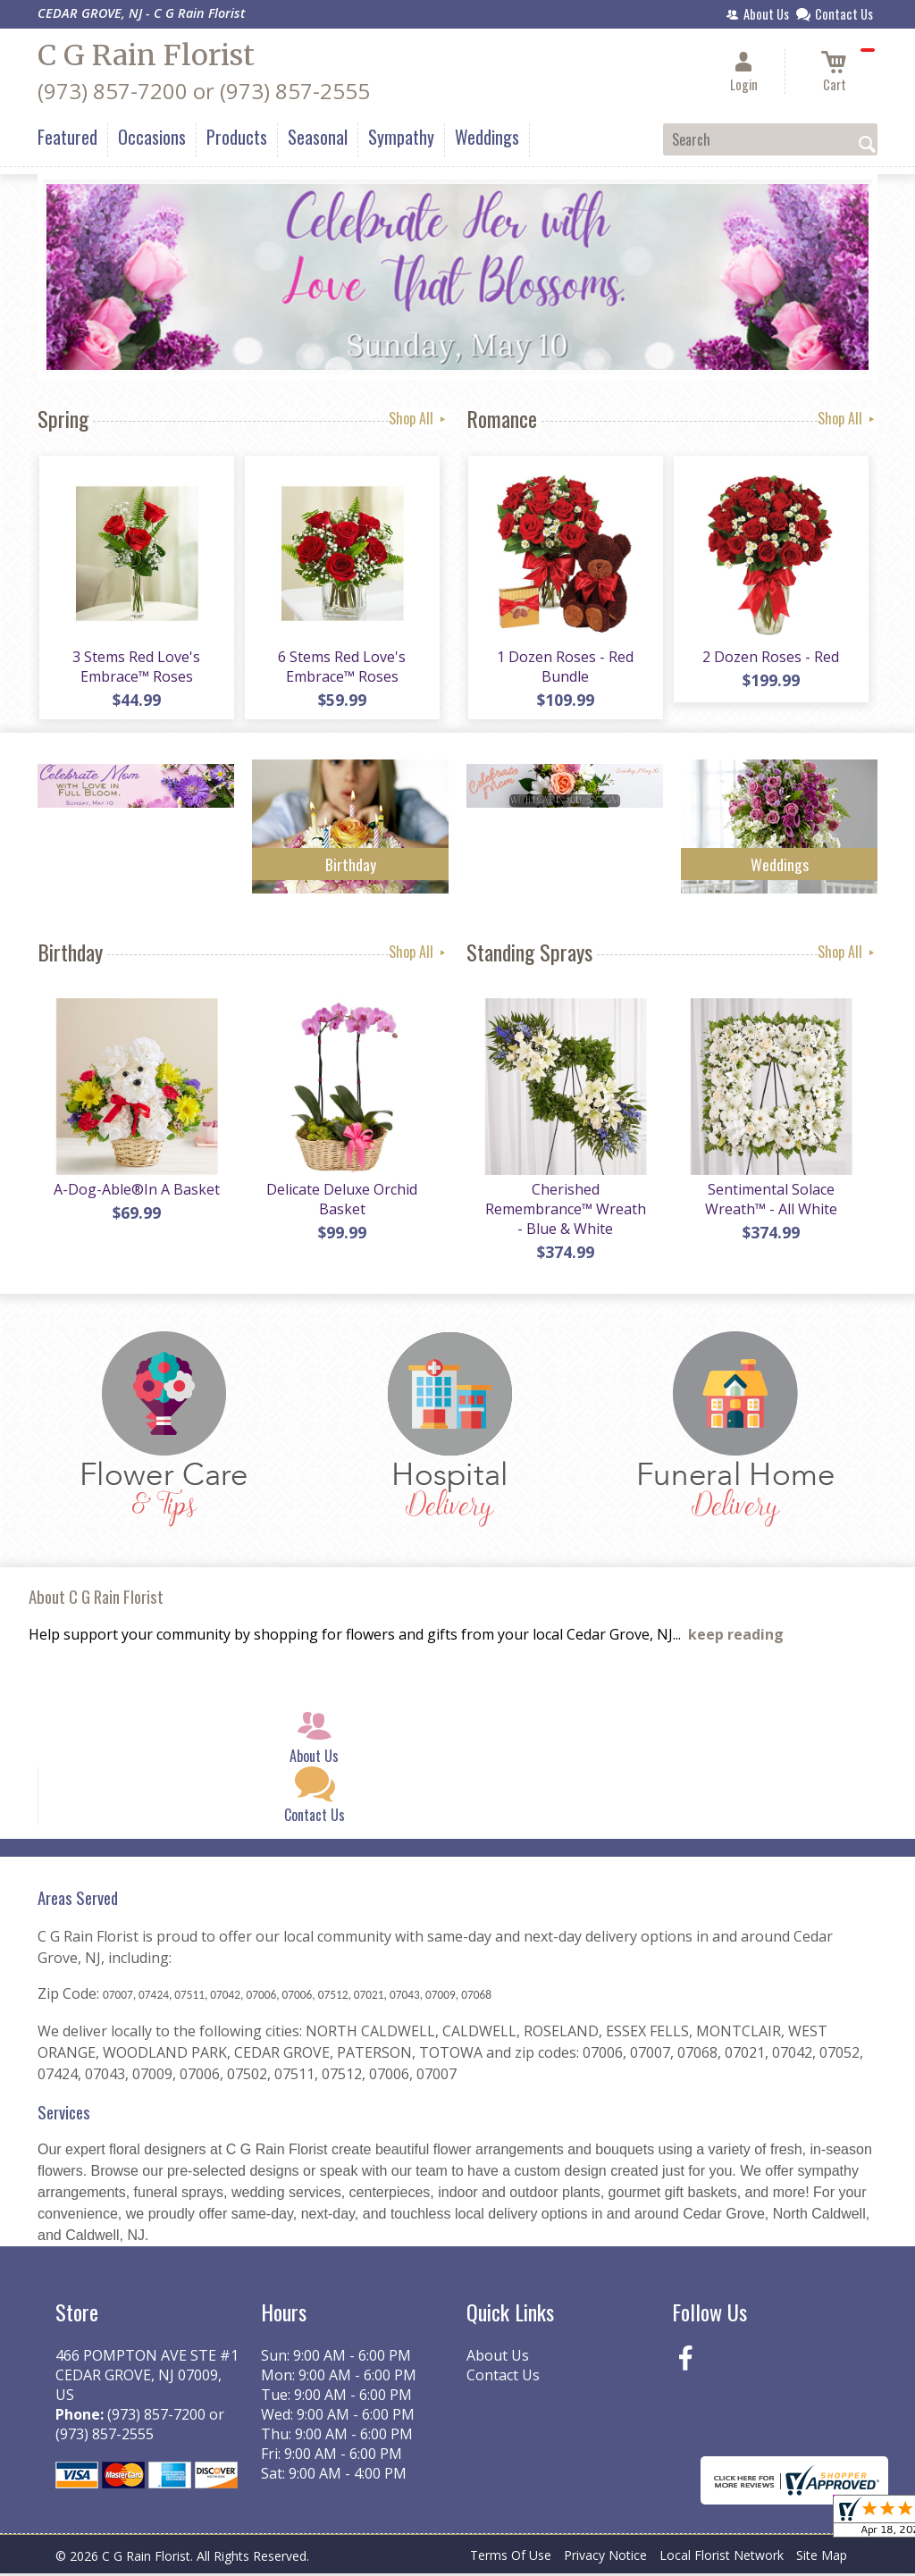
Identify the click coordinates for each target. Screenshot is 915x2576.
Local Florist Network (721, 2557)
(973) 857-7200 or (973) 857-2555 (204, 90)
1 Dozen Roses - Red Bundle (565, 667)
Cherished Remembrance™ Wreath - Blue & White (565, 1211)
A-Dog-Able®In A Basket (136, 1192)
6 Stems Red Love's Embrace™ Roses (342, 667)
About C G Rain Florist (96, 1599)
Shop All (419, 418)
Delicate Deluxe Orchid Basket (341, 1201)
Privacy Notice (605, 2557)
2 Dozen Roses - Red (770, 657)
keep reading (736, 1638)
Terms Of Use (510, 2557)
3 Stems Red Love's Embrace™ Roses (136, 667)
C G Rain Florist (146, 55)
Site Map (821, 2557)
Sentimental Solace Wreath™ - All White (770, 1201)
